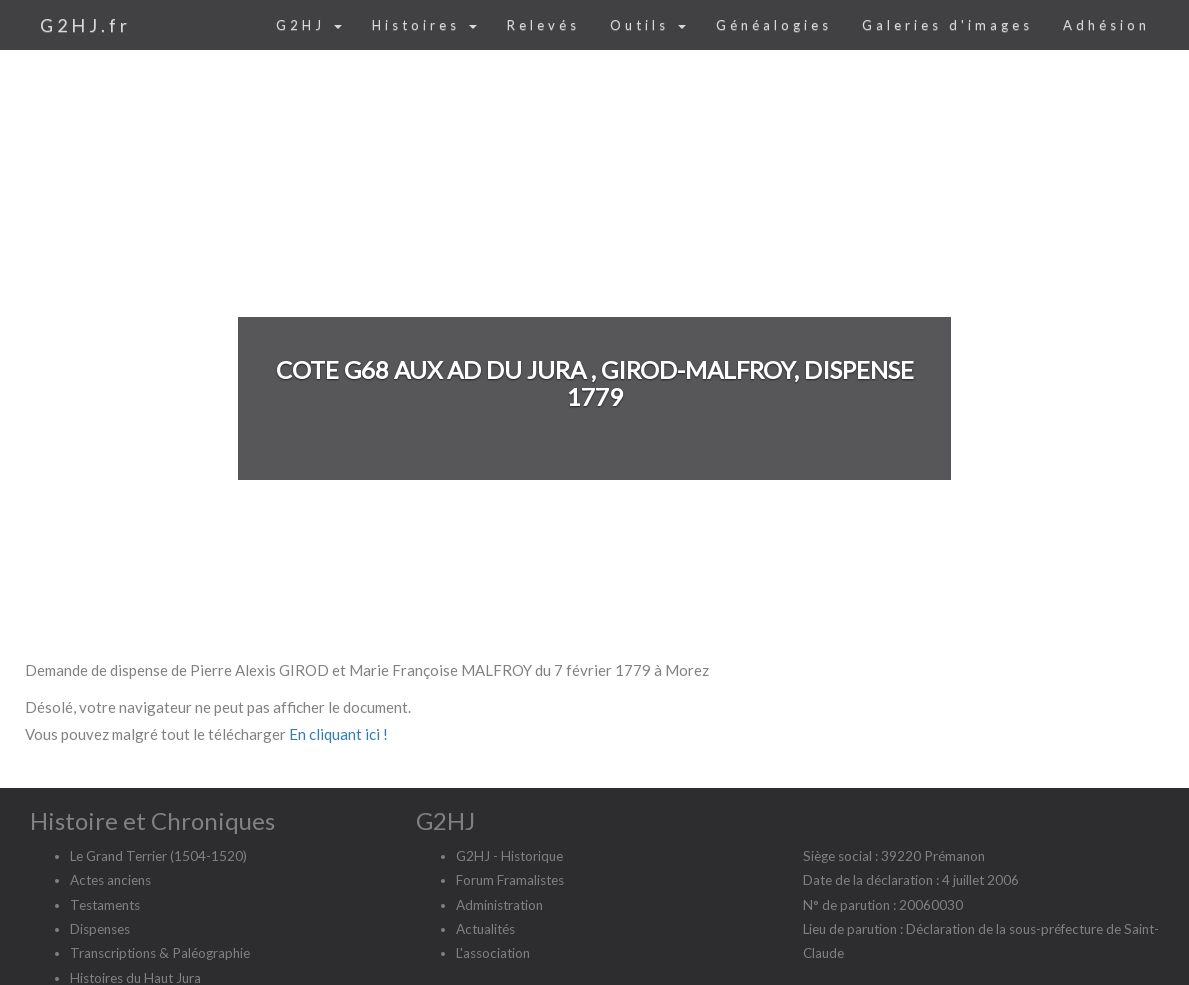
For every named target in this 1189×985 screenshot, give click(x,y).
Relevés (543, 25)
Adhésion (1106, 25)
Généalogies (774, 25)
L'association (493, 953)
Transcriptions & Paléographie (160, 953)
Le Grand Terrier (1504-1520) (158, 856)
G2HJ (309, 25)
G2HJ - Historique (509, 856)
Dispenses (100, 929)
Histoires (424, 25)
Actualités (485, 929)
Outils (648, 25)
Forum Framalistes (510, 880)
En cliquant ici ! (338, 734)
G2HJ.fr (85, 25)
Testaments (105, 905)
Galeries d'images (947, 25)
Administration (499, 905)
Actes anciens (110, 880)
